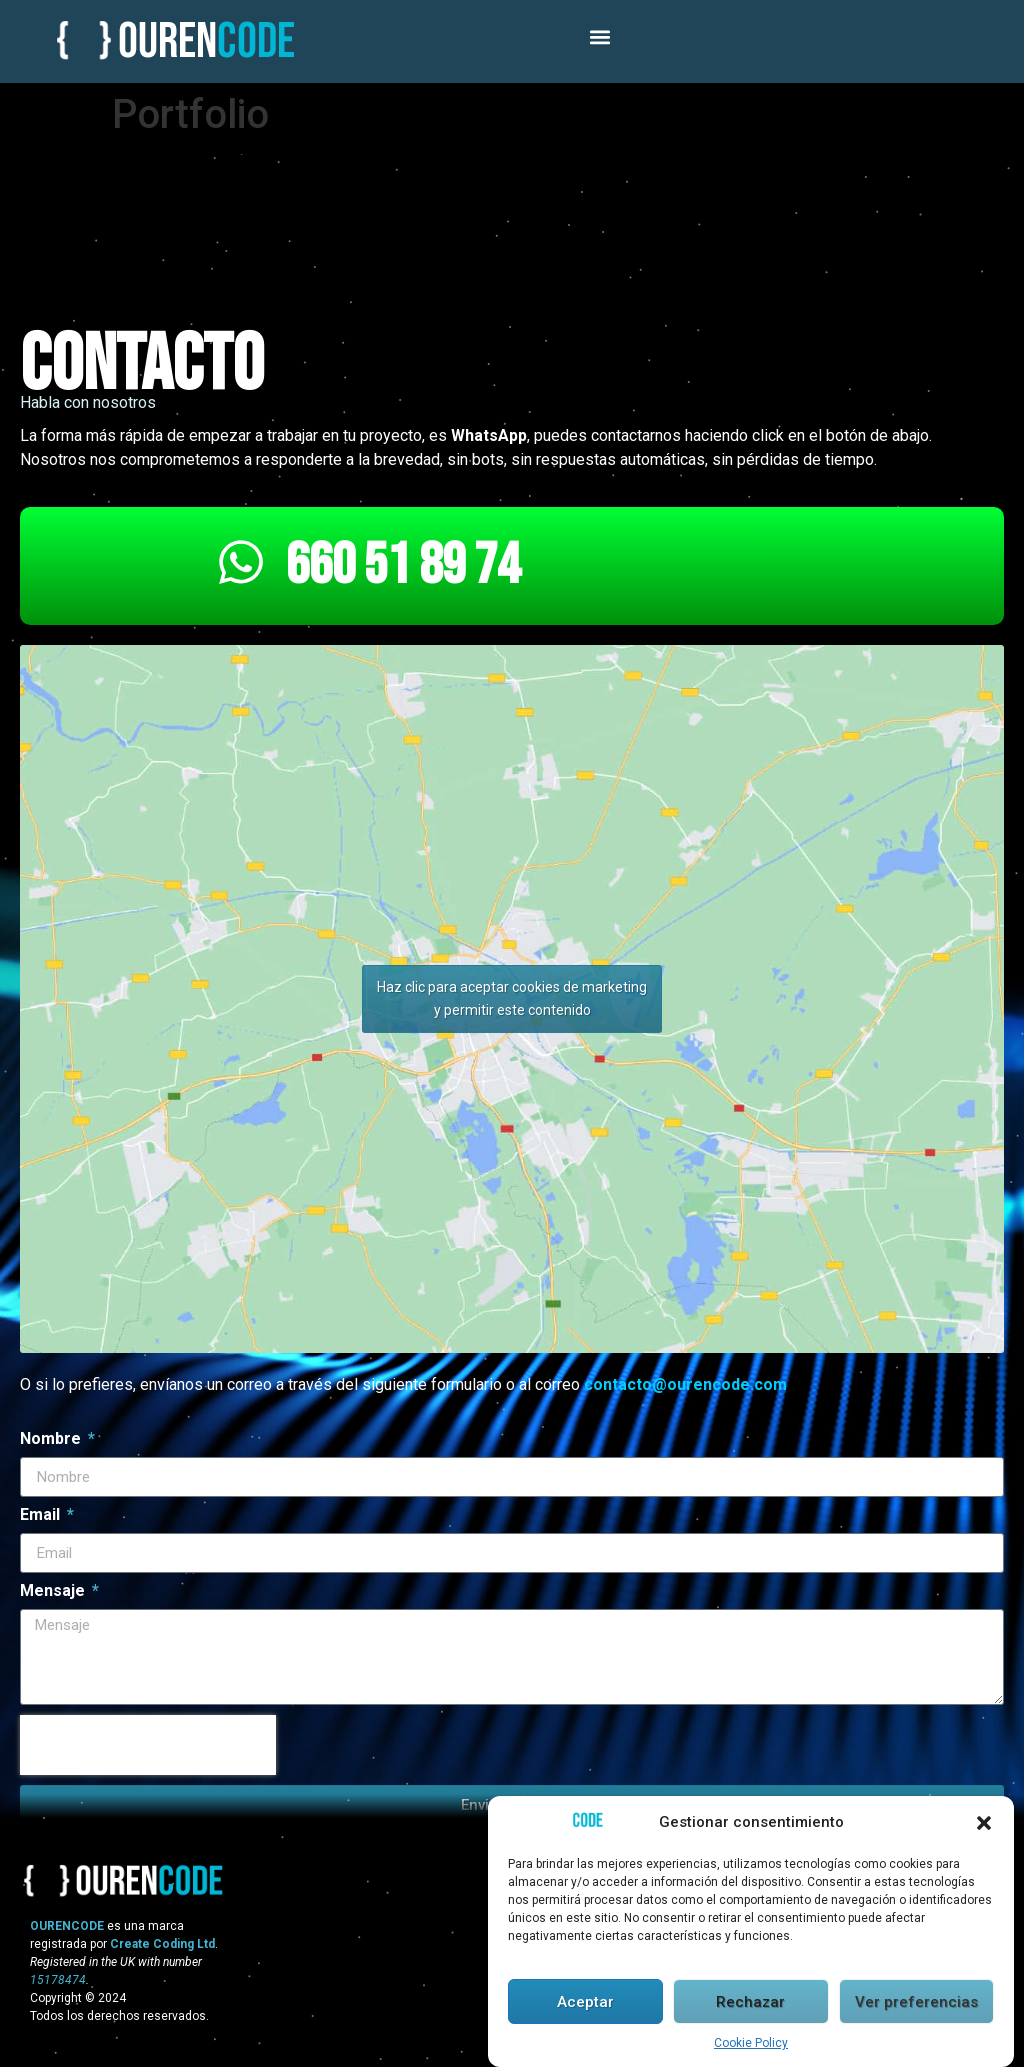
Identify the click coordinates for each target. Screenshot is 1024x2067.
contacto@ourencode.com (685, 1384)
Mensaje (54, 1591)
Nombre (52, 1439)
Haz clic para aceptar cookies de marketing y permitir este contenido (512, 998)
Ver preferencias (916, 2004)
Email (42, 1515)
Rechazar (750, 2004)
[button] (984, 1825)
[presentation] (148, 1745)
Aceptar (585, 2004)
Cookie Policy (751, 2046)
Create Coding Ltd (162, 1944)
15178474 (58, 1980)
